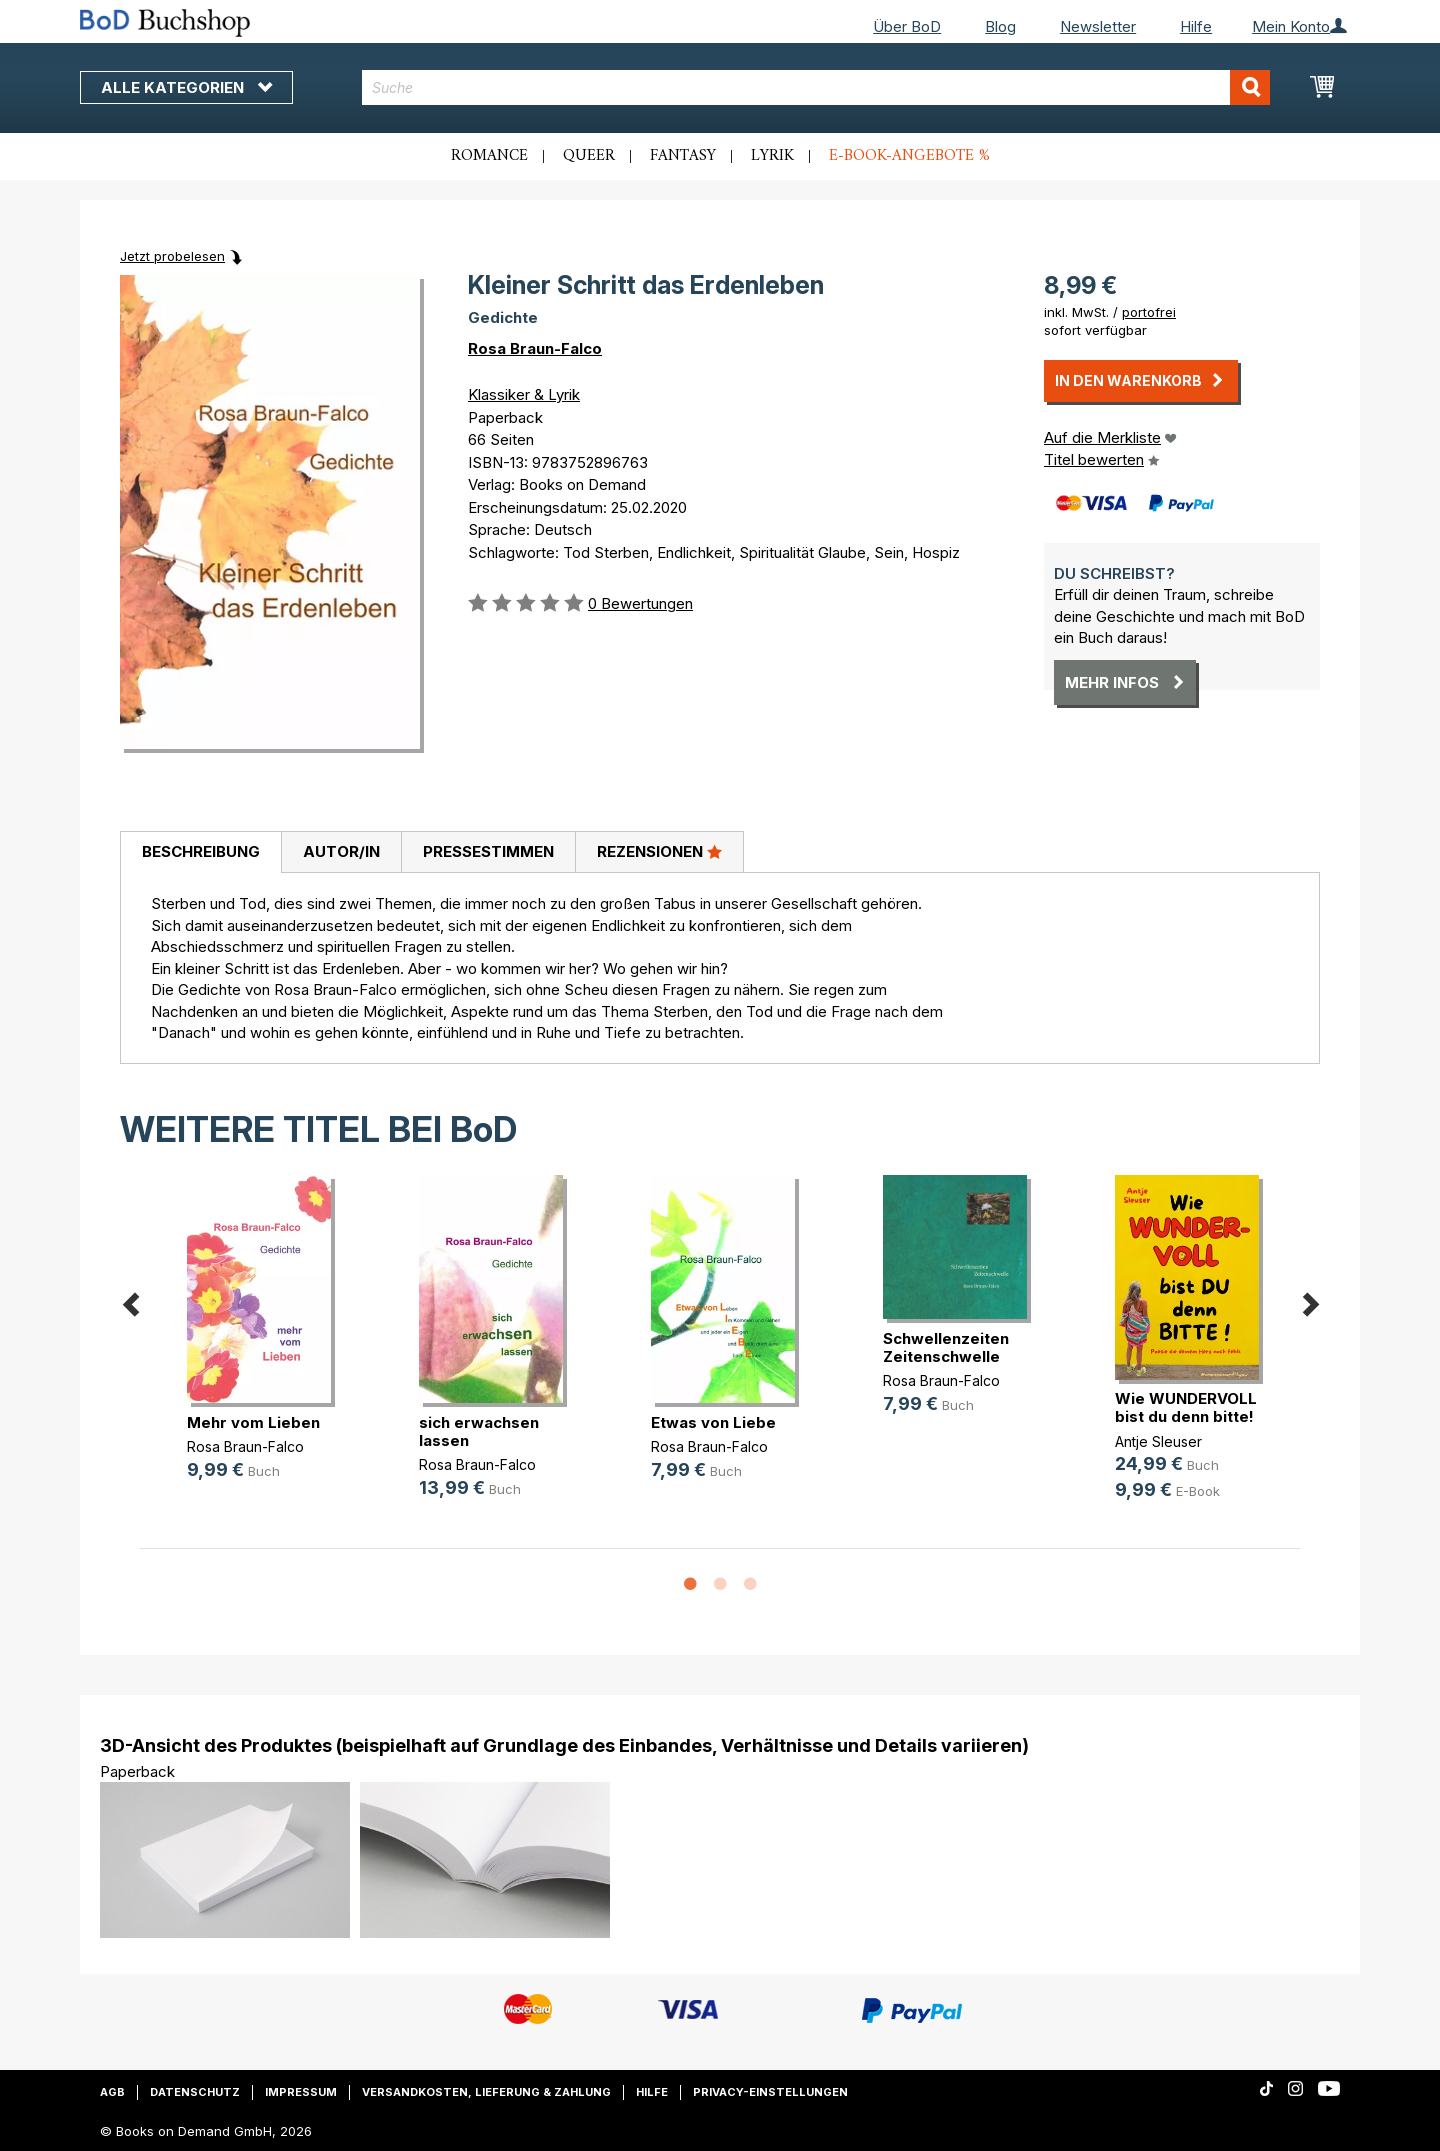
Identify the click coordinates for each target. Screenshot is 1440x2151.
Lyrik (772, 156)
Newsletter (1098, 26)
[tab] (200, 853)
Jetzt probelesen (172, 256)
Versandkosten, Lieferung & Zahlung (486, 2092)
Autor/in (341, 851)
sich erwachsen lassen (479, 1431)
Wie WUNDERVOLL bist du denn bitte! (1186, 1407)
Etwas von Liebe (713, 1422)
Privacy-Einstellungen (770, 2092)
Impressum (301, 2092)
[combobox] (816, 87)
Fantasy (683, 156)
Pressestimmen (488, 851)
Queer (589, 156)
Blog (1000, 26)
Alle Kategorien (186, 87)
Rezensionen (659, 851)
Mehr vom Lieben (253, 1422)
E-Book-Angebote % (909, 156)
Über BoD (907, 26)
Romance (489, 156)
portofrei (1149, 312)
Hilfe (1196, 26)
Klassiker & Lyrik (524, 394)
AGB (112, 2092)
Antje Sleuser (1158, 1441)
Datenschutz (195, 2092)
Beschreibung (201, 851)
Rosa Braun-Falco (535, 348)
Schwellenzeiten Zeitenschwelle (946, 1347)
